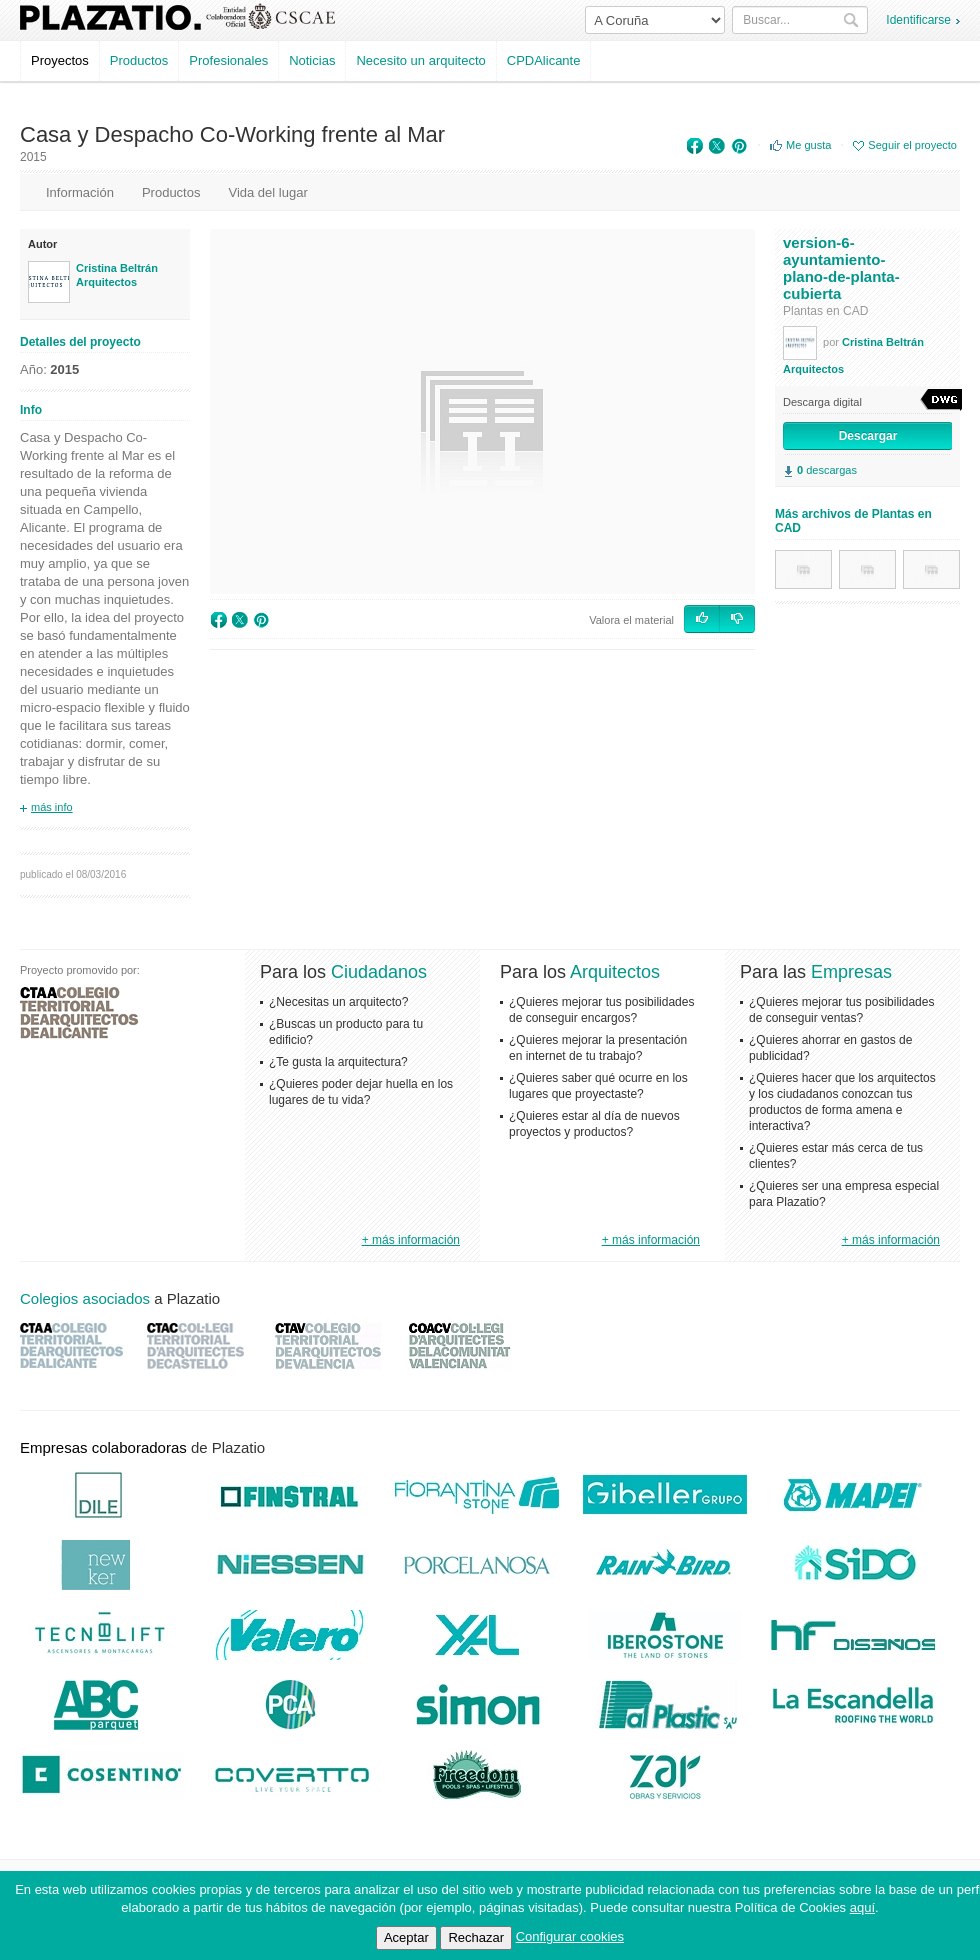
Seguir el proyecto (912, 145)
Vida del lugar (267, 192)
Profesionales (228, 60)
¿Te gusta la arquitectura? (338, 1062)
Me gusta (808, 145)
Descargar (868, 436)
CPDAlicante (544, 60)
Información (80, 192)
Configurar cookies (570, 1936)
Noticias (312, 60)
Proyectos (60, 60)
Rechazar (476, 1937)
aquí (862, 1907)
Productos (139, 60)
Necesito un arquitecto (420, 60)
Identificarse (918, 20)
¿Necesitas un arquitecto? (338, 1002)
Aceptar (406, 1937)
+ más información (411, 1240)
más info (52, 807)
